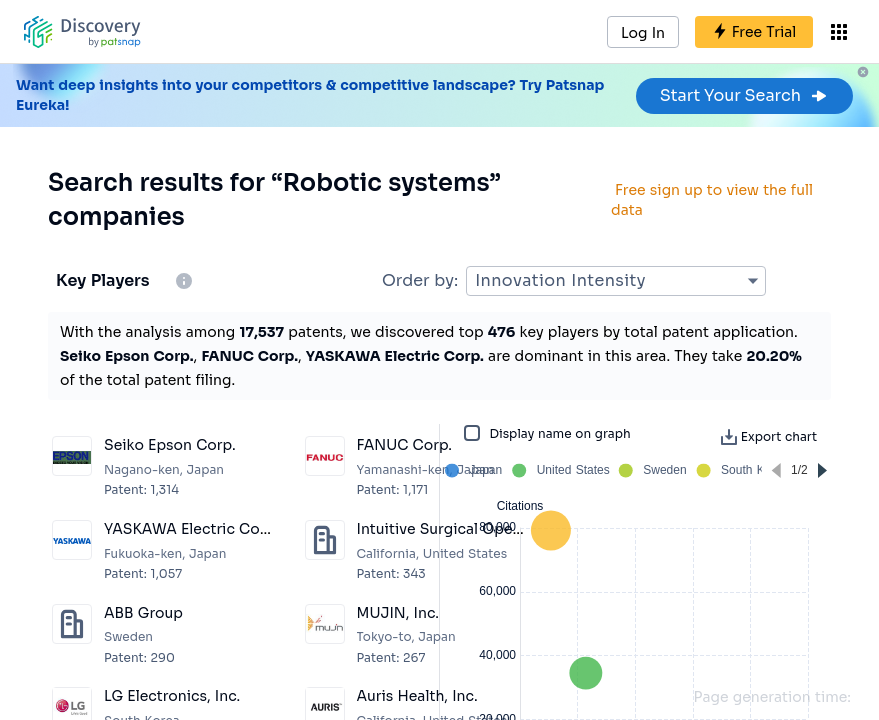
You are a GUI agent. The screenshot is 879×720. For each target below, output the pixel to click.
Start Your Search (744, 95)
